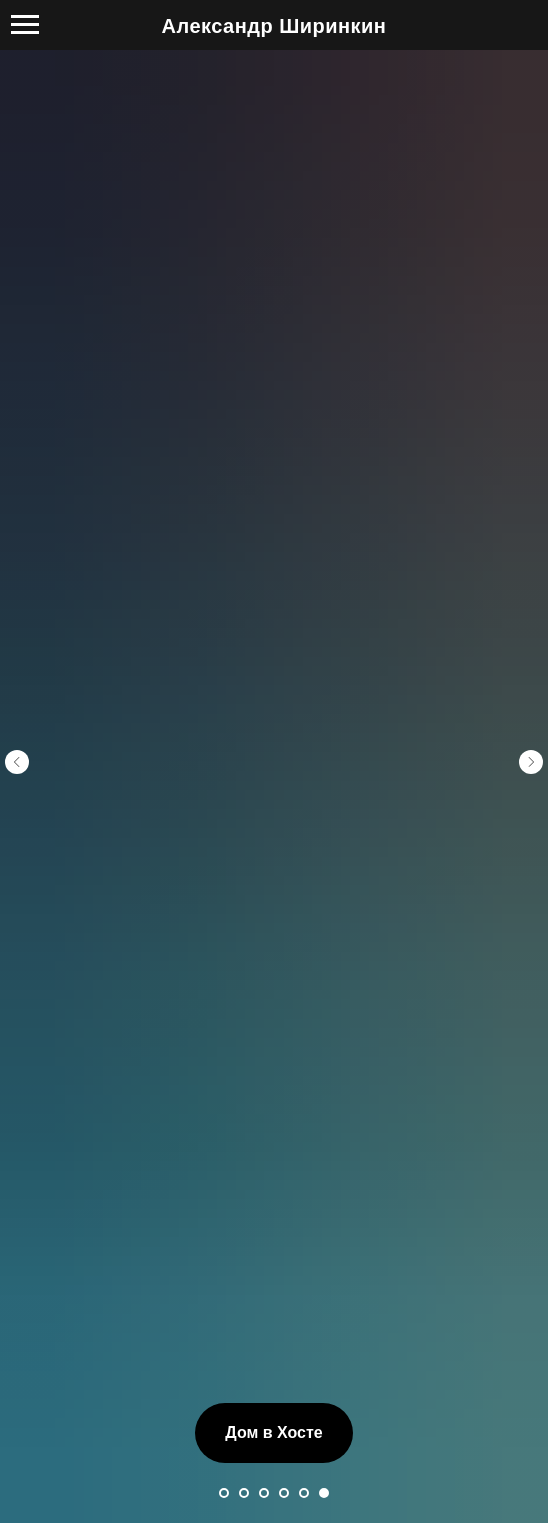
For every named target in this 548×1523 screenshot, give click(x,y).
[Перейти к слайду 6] (324, 1342)
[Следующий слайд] (531, 686)
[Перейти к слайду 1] (224, 1342)
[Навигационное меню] (25, 25)
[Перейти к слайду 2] (244, 1342)
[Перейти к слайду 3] (264, 1342)
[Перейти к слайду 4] (284, 1342)
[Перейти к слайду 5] (304, 1342)
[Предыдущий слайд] (17, 686)
